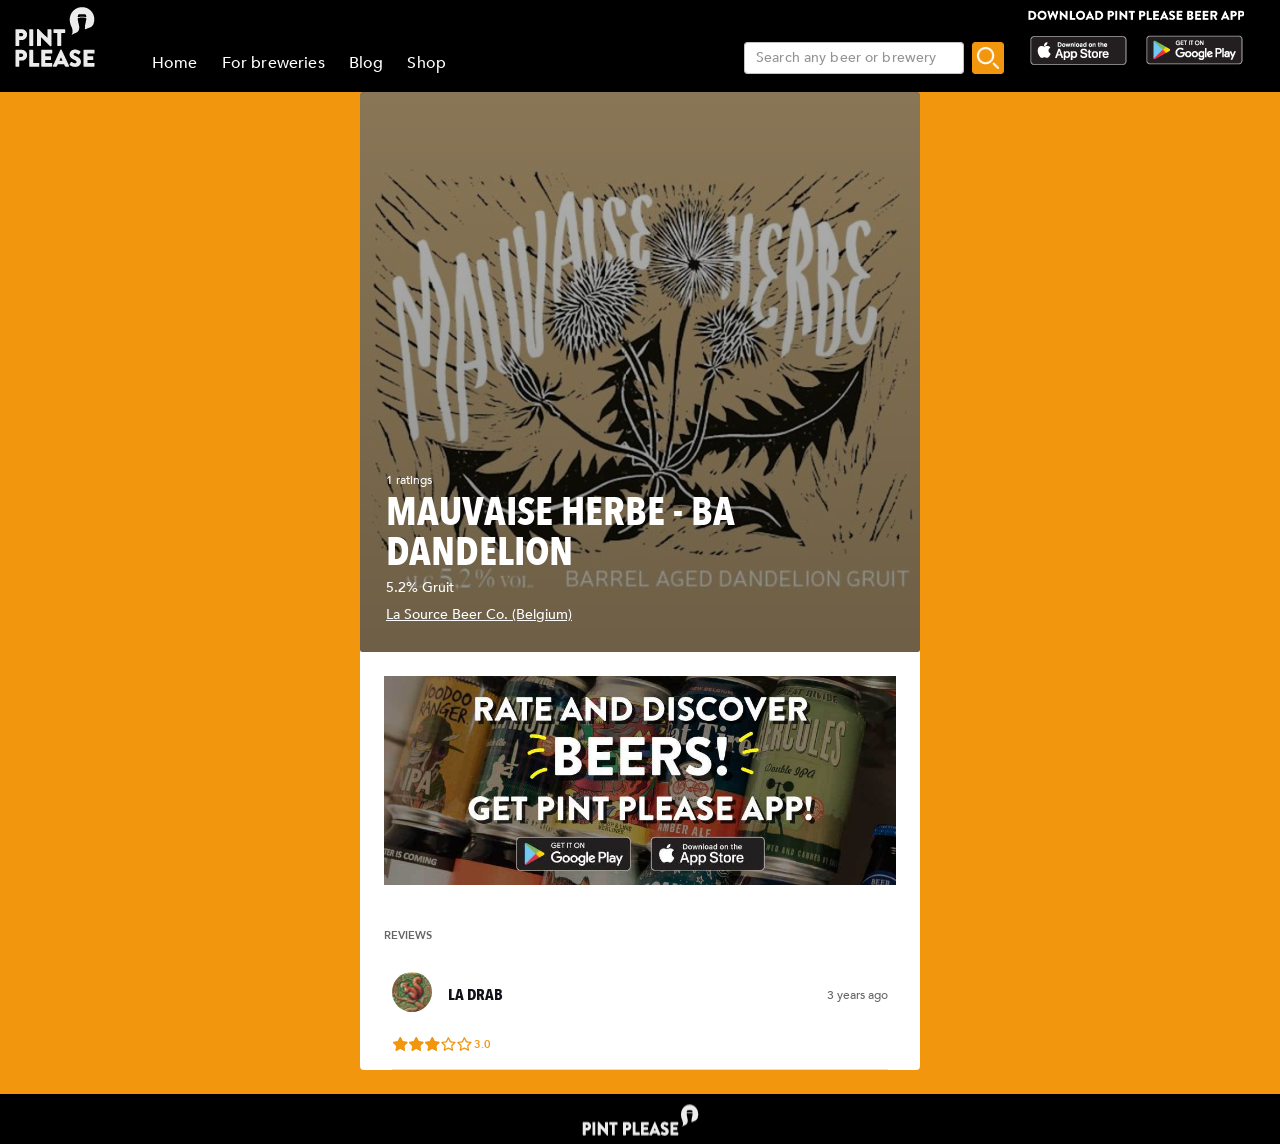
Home (175, 63)
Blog (366, 63)
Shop (426, 63)
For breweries (273, 63)
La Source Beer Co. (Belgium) (479, 614)
